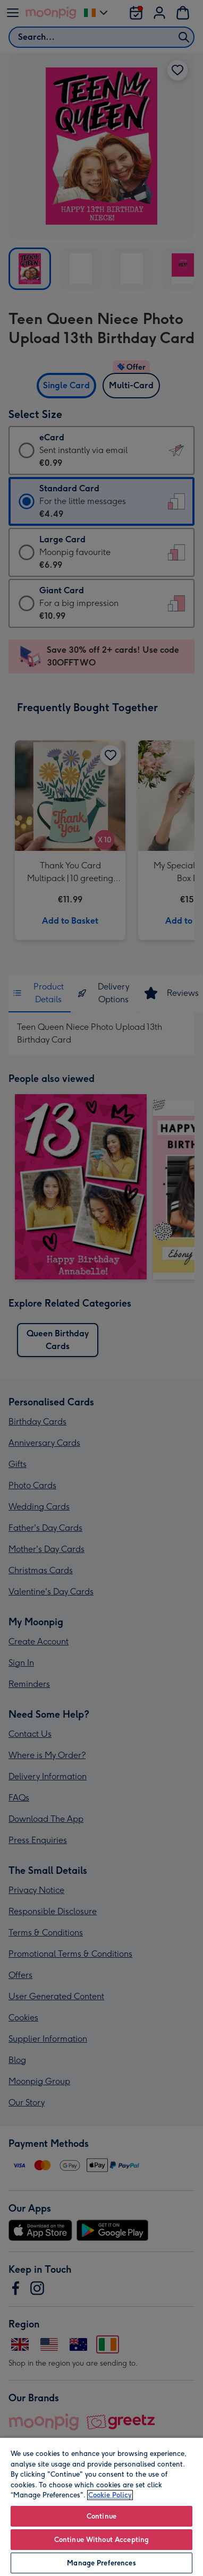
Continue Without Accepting (101, 2540)
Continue (101, 2516)
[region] (101, 2506)
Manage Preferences (101, 2563)
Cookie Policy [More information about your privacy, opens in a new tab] (110, 2495)
